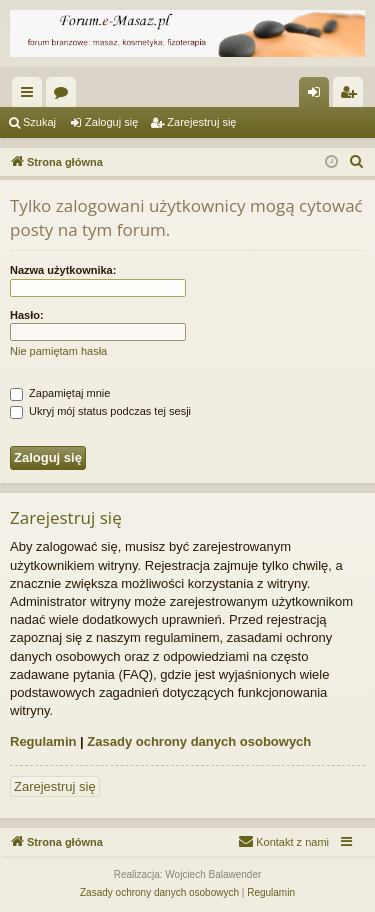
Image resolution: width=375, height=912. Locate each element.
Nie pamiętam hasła (58, 351)
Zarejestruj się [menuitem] (352, 96)
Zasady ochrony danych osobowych (199, 741)
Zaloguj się (111, 122)
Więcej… (31, 96)
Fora (65, 96)
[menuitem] (357, 162)
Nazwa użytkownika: (63, 270)
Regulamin (43, 741)
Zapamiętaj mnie (60, 393)
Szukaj (39, 122)
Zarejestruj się (201, 122)
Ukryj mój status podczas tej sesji (100, 411)
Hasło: (27, 315)
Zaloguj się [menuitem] (318, 96)
